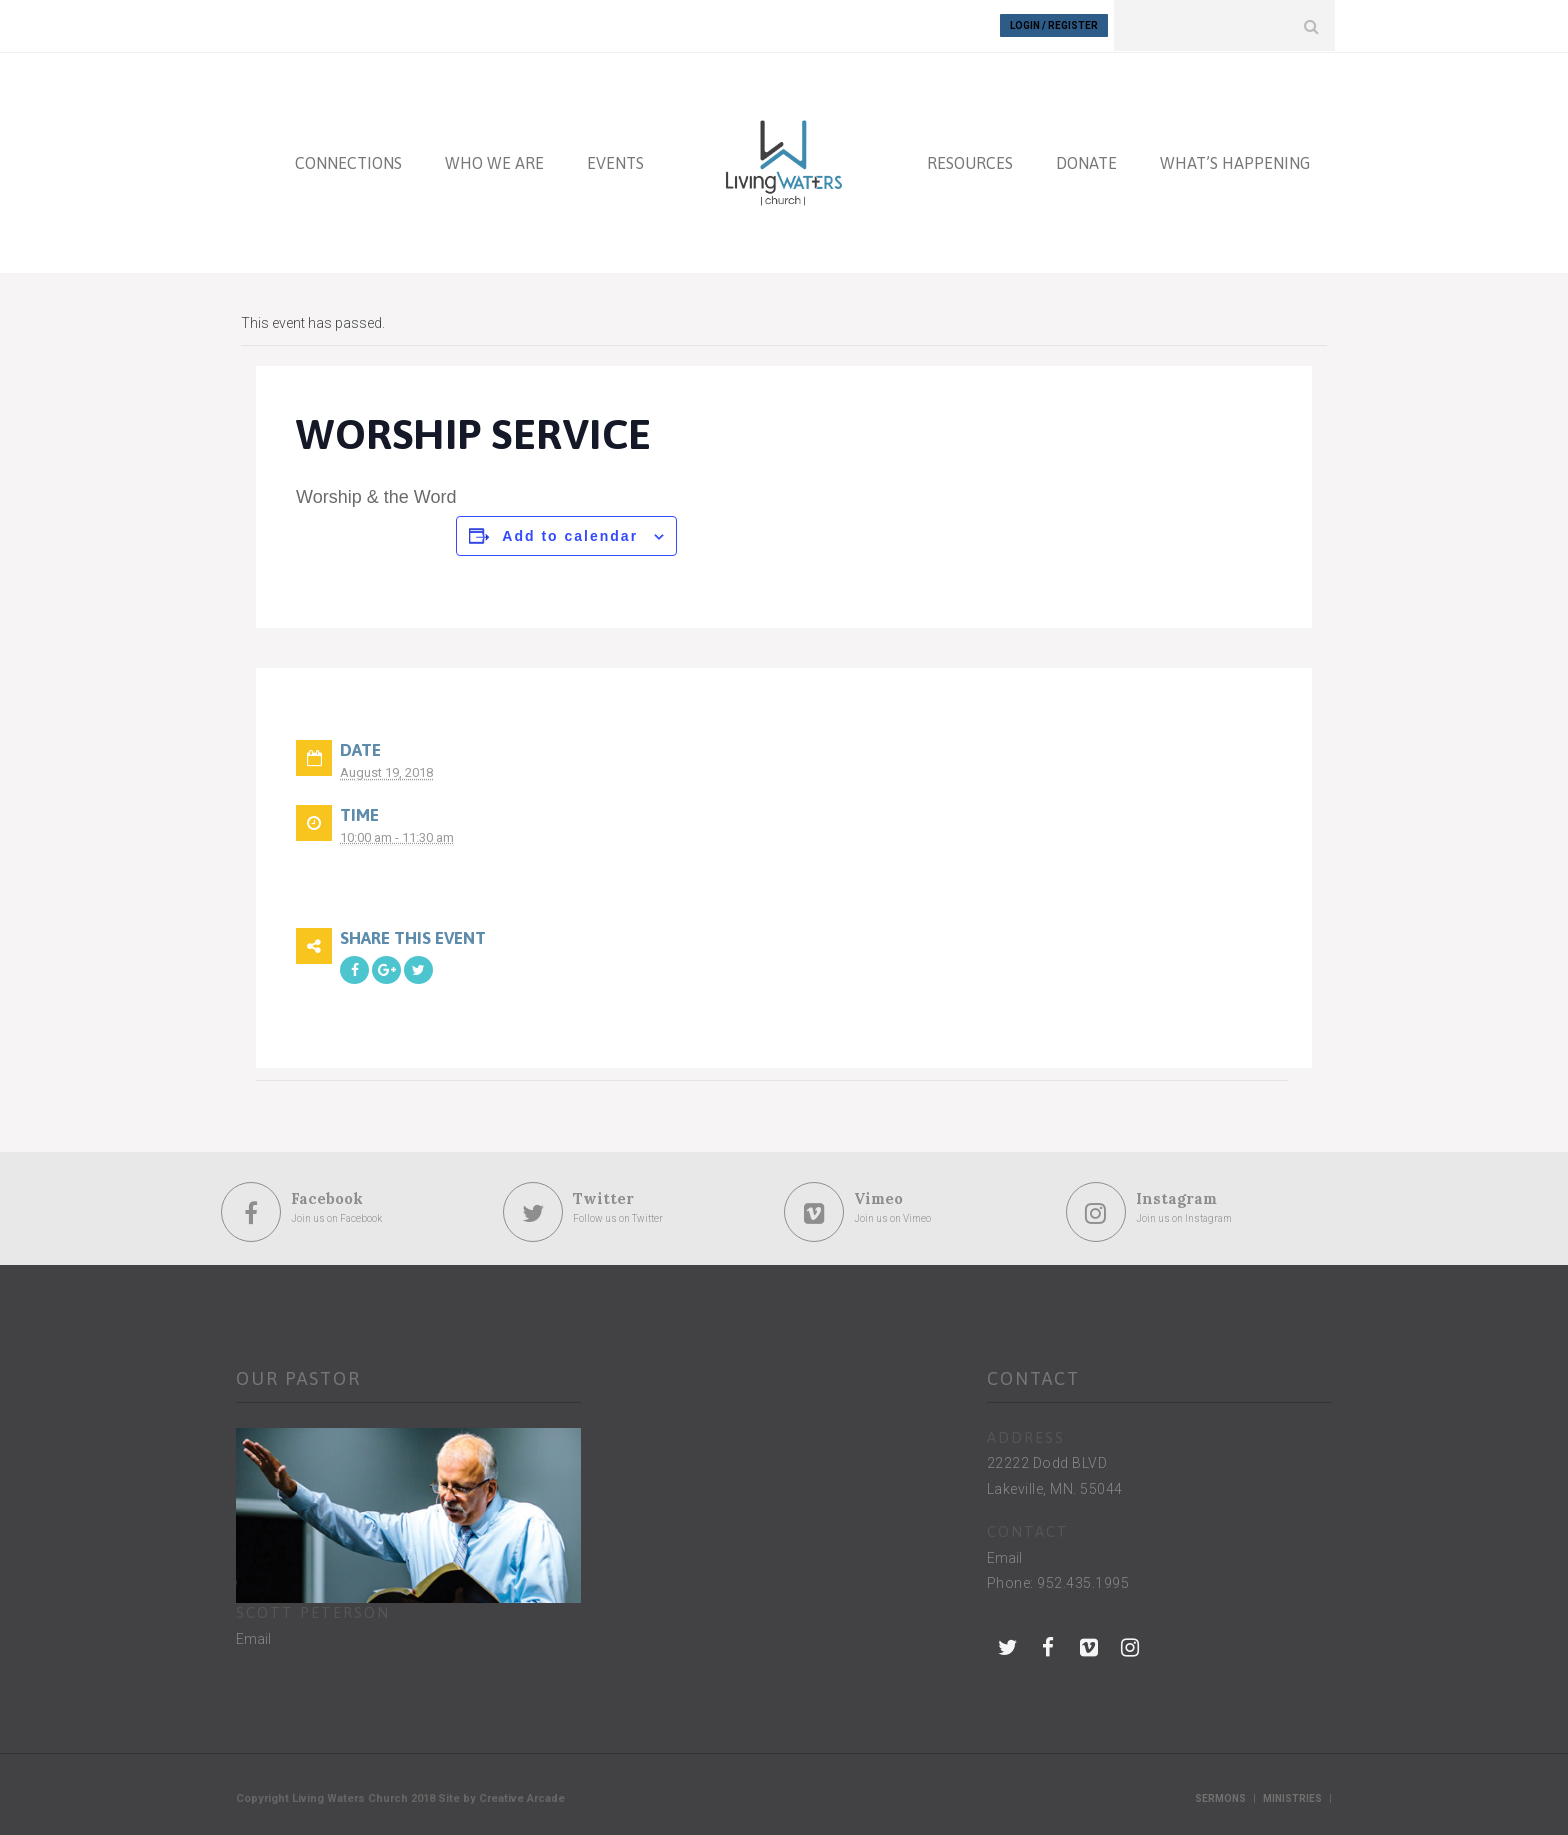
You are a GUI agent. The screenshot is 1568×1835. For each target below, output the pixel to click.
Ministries (1292, 1797)
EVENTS (615, 162)
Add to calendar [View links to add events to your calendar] (570, 535)
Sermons (1220, 1797)
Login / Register (1054, 25)
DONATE (1086, 162)
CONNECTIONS (348, 162)
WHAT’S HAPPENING (1235, 162)
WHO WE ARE (494, 162)
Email (253, 1638)
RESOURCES (970, 162)
